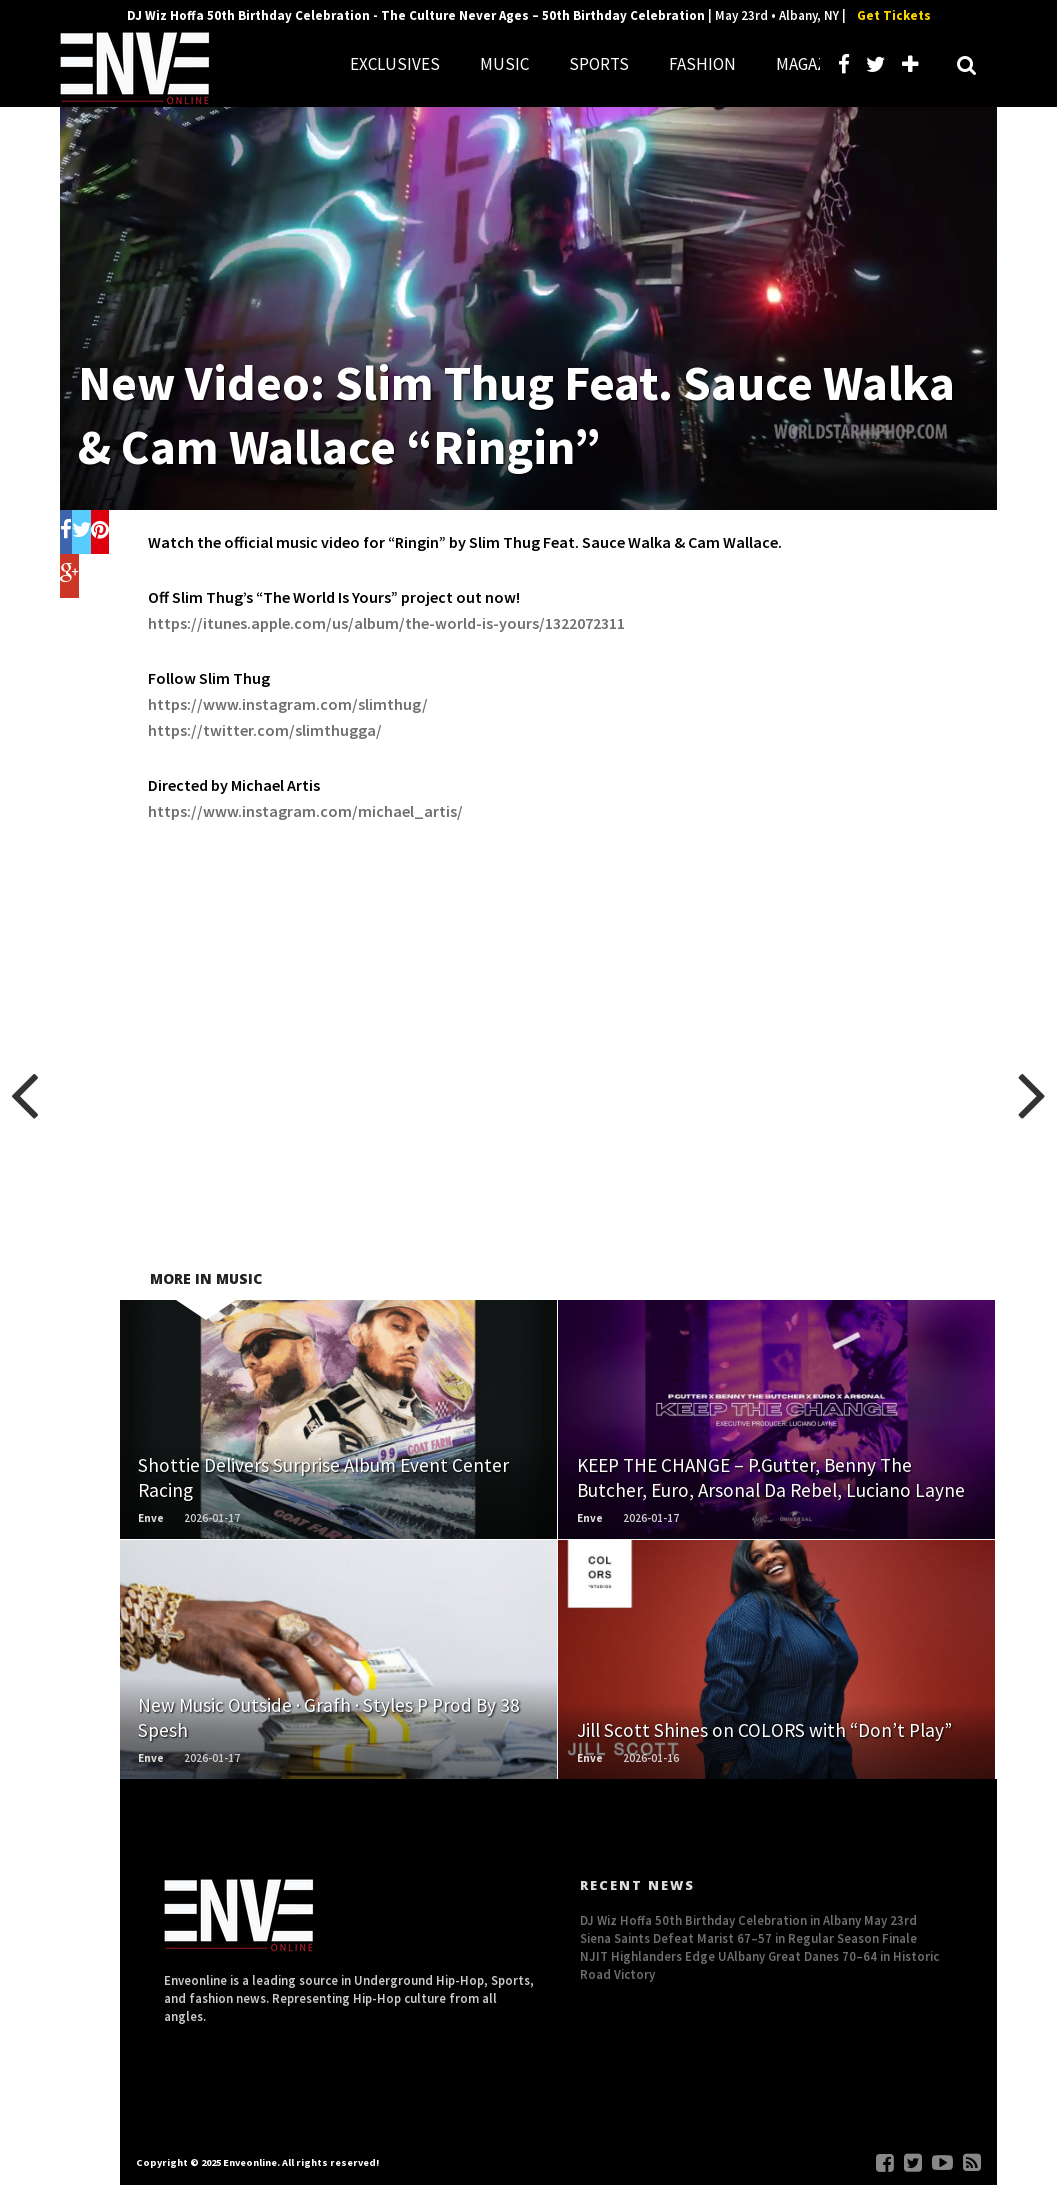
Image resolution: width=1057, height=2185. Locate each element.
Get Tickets (894, 15)
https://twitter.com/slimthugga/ (265, 730)
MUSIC (504, 64)
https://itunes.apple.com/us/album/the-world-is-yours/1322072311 (386, 623)
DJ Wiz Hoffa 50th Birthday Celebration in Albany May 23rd (748, 1920)
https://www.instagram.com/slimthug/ (288, 704)
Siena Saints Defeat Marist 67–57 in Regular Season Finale (748, 1938)
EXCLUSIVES (395, 64)
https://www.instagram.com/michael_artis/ (305, 811)
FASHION (702, 64)
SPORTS (599, 64)
